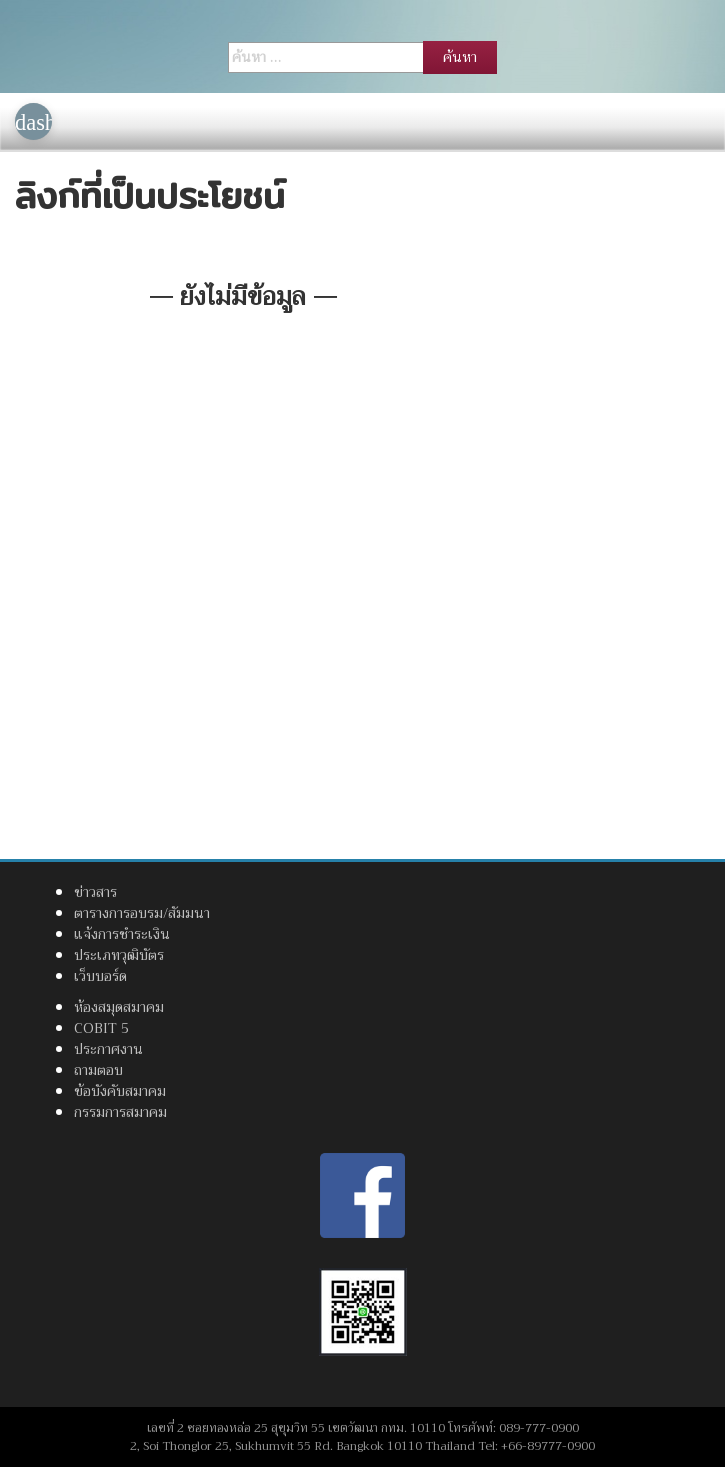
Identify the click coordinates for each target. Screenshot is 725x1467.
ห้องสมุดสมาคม (119, 1007)
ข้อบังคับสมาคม (120, 1091)
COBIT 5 (101, 1028)
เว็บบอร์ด (100, 976)
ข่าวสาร (95, 892)
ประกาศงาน (108, 1049)
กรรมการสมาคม (120, 1112)
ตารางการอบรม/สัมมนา (142, 913)
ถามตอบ (98, 1070)
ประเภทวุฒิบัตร (119, 955)
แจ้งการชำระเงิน (122, 934)
